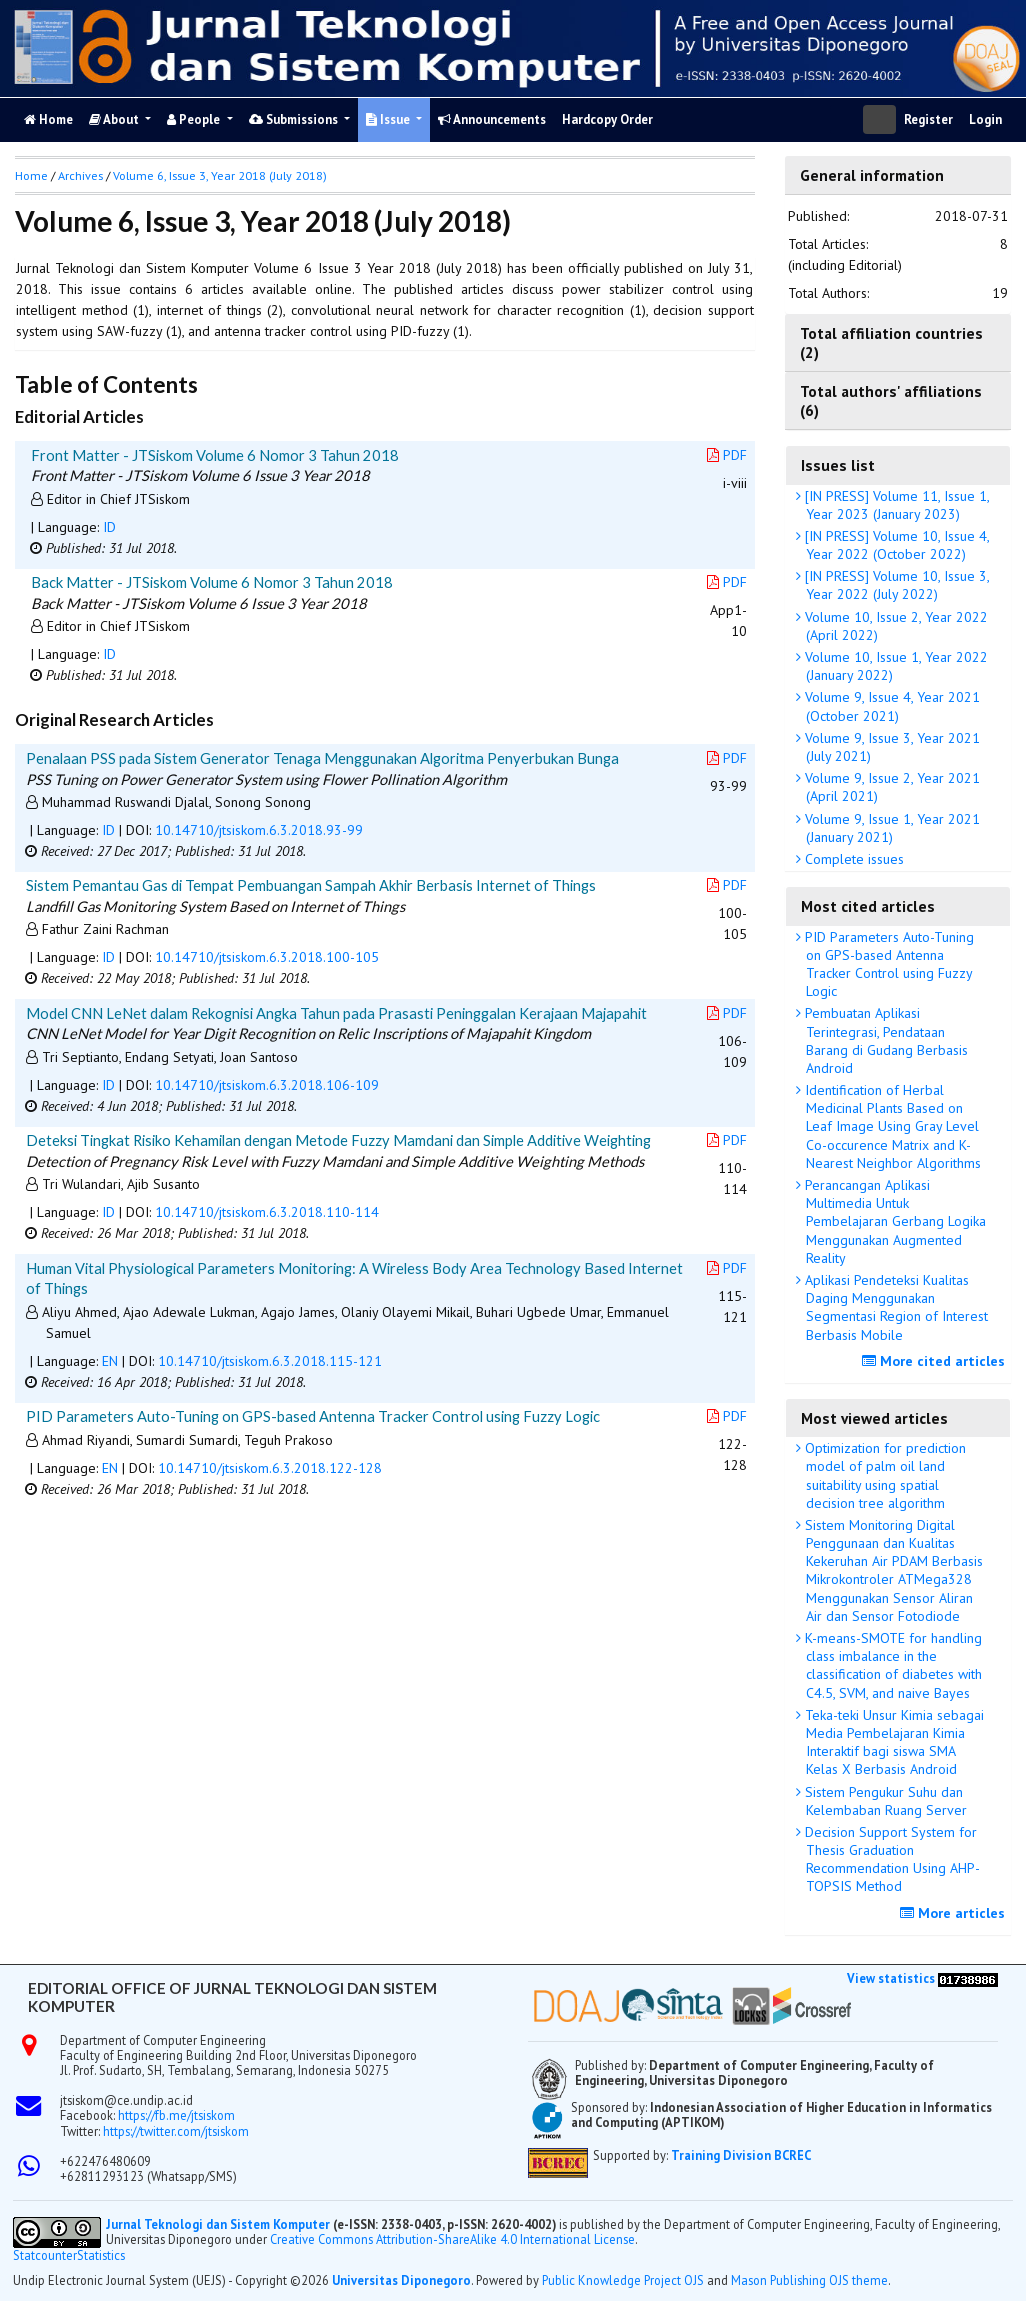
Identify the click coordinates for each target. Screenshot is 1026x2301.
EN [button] (110, 1361)
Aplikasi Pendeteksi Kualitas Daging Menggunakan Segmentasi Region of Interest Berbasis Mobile (894, 1307)
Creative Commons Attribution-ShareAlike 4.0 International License (452, 2239)
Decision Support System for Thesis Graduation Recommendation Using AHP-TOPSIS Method (890, 1859)
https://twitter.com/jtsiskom (176, 2131)
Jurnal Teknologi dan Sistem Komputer (219, 2224)
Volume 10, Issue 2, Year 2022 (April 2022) (894, 626)
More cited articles (936, 1361)
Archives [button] (80, 175)
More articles (955, 1913)
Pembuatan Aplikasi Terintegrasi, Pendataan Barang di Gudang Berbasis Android (884, 1040)
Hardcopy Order (607, 119)
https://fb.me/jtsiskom (176, 2115)
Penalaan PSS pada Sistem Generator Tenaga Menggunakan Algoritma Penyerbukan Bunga (322, 758)
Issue (389, 119)
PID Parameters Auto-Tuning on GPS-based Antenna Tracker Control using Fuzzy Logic (887, 964)
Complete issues (852, 859)
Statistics (101, 2255)
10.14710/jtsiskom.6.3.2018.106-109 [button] (267, 1085)
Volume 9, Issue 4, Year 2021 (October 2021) (890, 706)
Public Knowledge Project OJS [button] (623, 2280)
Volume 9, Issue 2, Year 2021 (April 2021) (890, 787)
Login (985, 119)
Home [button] (31, 175)
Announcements (492, 119)
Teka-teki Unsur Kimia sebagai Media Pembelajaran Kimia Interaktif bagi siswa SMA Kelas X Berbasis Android (892, 1742)
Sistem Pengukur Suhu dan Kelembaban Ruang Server (884, 1801)
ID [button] (109, 527)
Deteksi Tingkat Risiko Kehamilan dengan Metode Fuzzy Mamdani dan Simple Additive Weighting (338, 1140)
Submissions (295, 119)
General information (872, 175)
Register (928, 119)
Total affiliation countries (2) (891, 342)
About (115, 119)
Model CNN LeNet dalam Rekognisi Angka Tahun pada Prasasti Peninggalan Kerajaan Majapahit (336, 1013)
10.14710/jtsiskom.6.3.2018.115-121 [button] (270, 1361)
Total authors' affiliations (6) (891, 400)
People (195, 119)
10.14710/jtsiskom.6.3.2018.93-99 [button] (259, 830)
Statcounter (45, 2255)
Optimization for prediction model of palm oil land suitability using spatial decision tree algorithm (883, 1475)
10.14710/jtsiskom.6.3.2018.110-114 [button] (267, 1212)
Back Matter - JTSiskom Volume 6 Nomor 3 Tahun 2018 (212, 582)
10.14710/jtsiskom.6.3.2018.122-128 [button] (270, 1468)
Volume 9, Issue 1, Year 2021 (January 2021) (890, 828)
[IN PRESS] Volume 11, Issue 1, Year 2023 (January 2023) (895, 505)
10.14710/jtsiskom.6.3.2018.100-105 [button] (267, 957)
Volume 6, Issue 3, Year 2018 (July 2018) (220, 175)
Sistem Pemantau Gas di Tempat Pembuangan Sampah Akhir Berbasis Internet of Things (311, 885)
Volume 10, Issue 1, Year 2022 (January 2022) (894, 666)
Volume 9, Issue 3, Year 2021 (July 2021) (890, 747)
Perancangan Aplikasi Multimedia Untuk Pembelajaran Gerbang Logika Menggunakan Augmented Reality (893, 1221)
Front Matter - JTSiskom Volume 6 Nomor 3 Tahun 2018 (215, 455)
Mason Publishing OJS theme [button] (809, 2280)
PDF (727, 455)
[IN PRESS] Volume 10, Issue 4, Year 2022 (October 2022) (895, 545)
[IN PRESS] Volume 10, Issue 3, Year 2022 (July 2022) (895, 585)
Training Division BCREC (741, 2155)
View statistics (891, 1978)
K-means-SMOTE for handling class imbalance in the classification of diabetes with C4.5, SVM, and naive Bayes (891, 1665)
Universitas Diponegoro (401, 2280)
